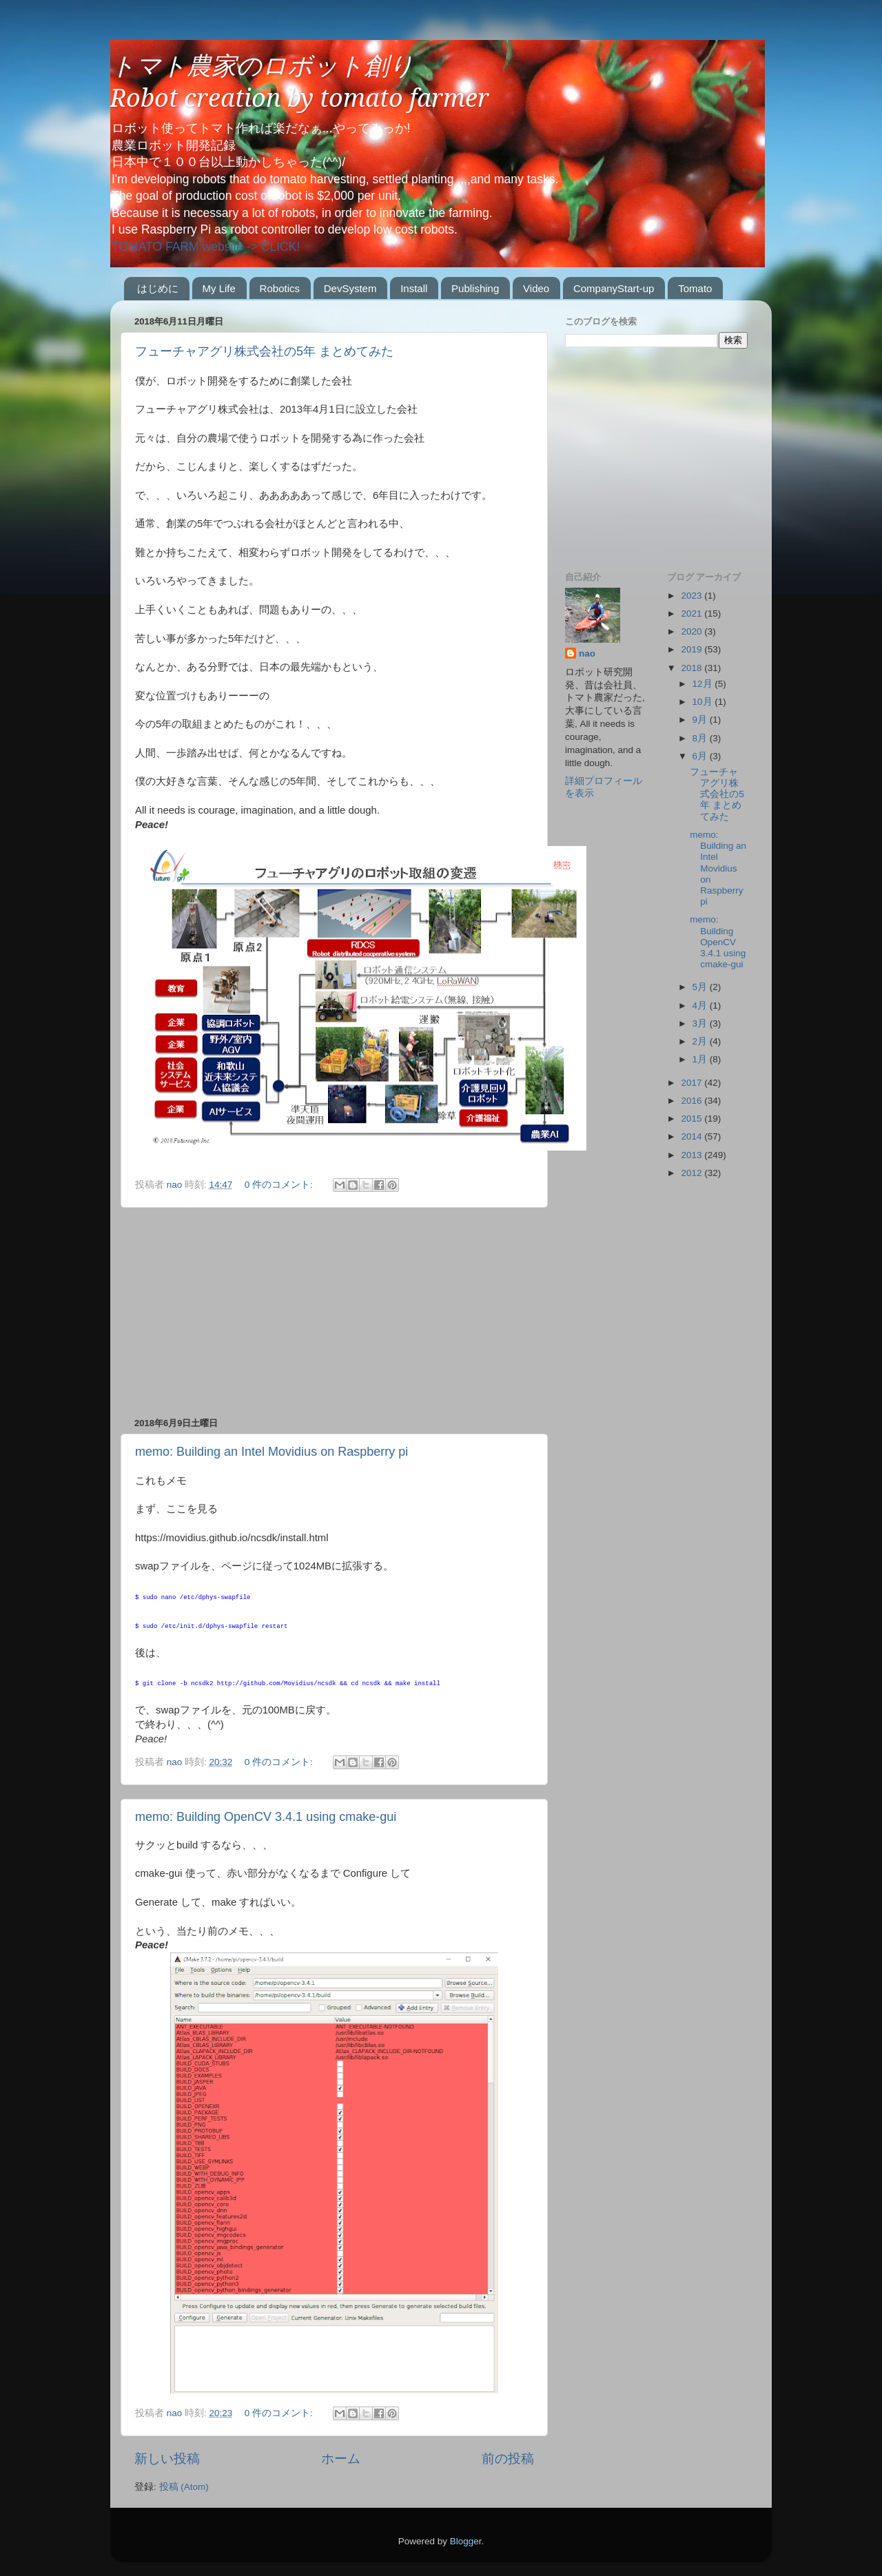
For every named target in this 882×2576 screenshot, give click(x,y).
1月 (701, 1059)
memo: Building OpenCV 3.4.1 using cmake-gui (265, 1817)
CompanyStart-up (614, 288)
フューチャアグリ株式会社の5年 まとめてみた (264, 351)
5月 (701, 987)
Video (536, 288)
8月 (701, 738)
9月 (701, 719)
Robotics (280, 288)
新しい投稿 (167, 2458)
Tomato (695, 288)
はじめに (157, 288)
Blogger (466, 2541)
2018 (692, 668)
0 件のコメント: (280, 1184)
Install (413, 288)
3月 (701, 1023)
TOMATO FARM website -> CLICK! (206, 247)
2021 (692, 613)
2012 (692, 1173)
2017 (692, 1083)
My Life (219, 288)
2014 (692, 1136)
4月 (701, 1005)
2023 (692, 595)
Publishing (475, 288)
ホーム (340, 2458)
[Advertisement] (334, 1312)
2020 (692, 631)
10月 (704, 702)
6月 (701, 756)
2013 (692, 1155)
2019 (692, 649)
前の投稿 (508, 2458)
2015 (692, 1118)
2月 (701, 1041)
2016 (692, 1100)
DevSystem (350, 288)
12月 (704, 684)
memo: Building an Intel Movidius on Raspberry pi (271, 1452)
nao (587, 653)
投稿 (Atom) (184, 2487)
